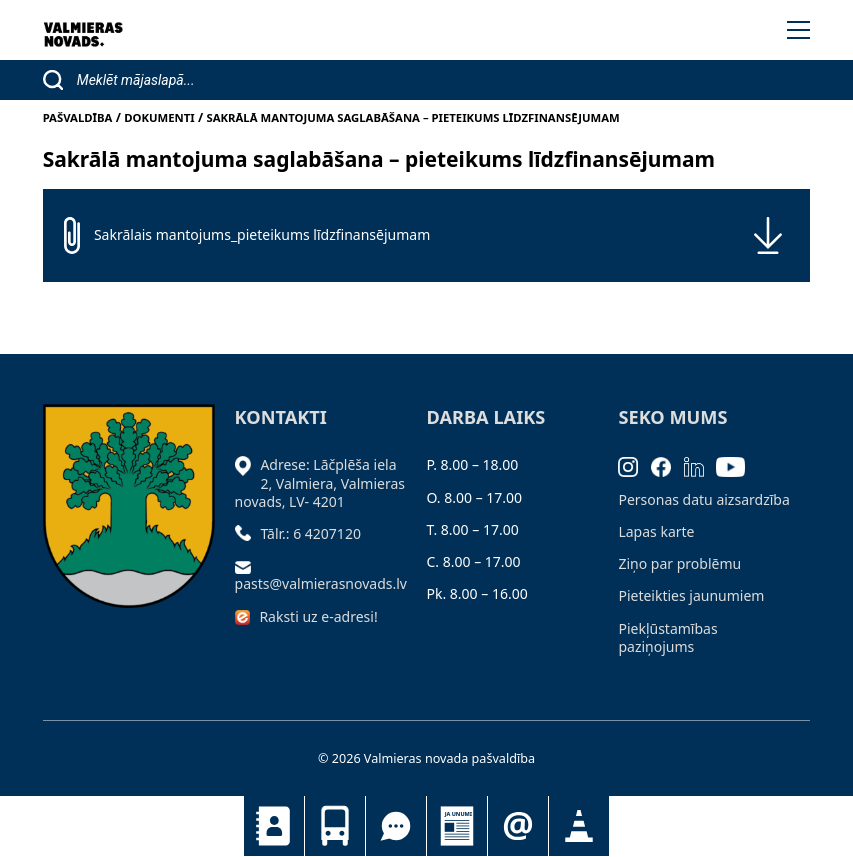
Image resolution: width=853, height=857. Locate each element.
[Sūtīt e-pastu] (248, 565)
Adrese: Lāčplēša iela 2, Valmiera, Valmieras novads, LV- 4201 (320, 482)
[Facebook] (667, 464)
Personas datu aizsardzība (703, 499)
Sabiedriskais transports (335, 826)
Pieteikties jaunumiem (518, 826)
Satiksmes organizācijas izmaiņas (579, 826)
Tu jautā (396, 826)
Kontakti (274, 826)
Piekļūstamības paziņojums (667, 637)
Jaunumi (457, 826)
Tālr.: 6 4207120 (310, 533)
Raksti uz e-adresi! (318, 616)
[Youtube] (737, 464)
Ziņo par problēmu (679, 563)
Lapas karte (656, 531)
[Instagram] (634, 464)
